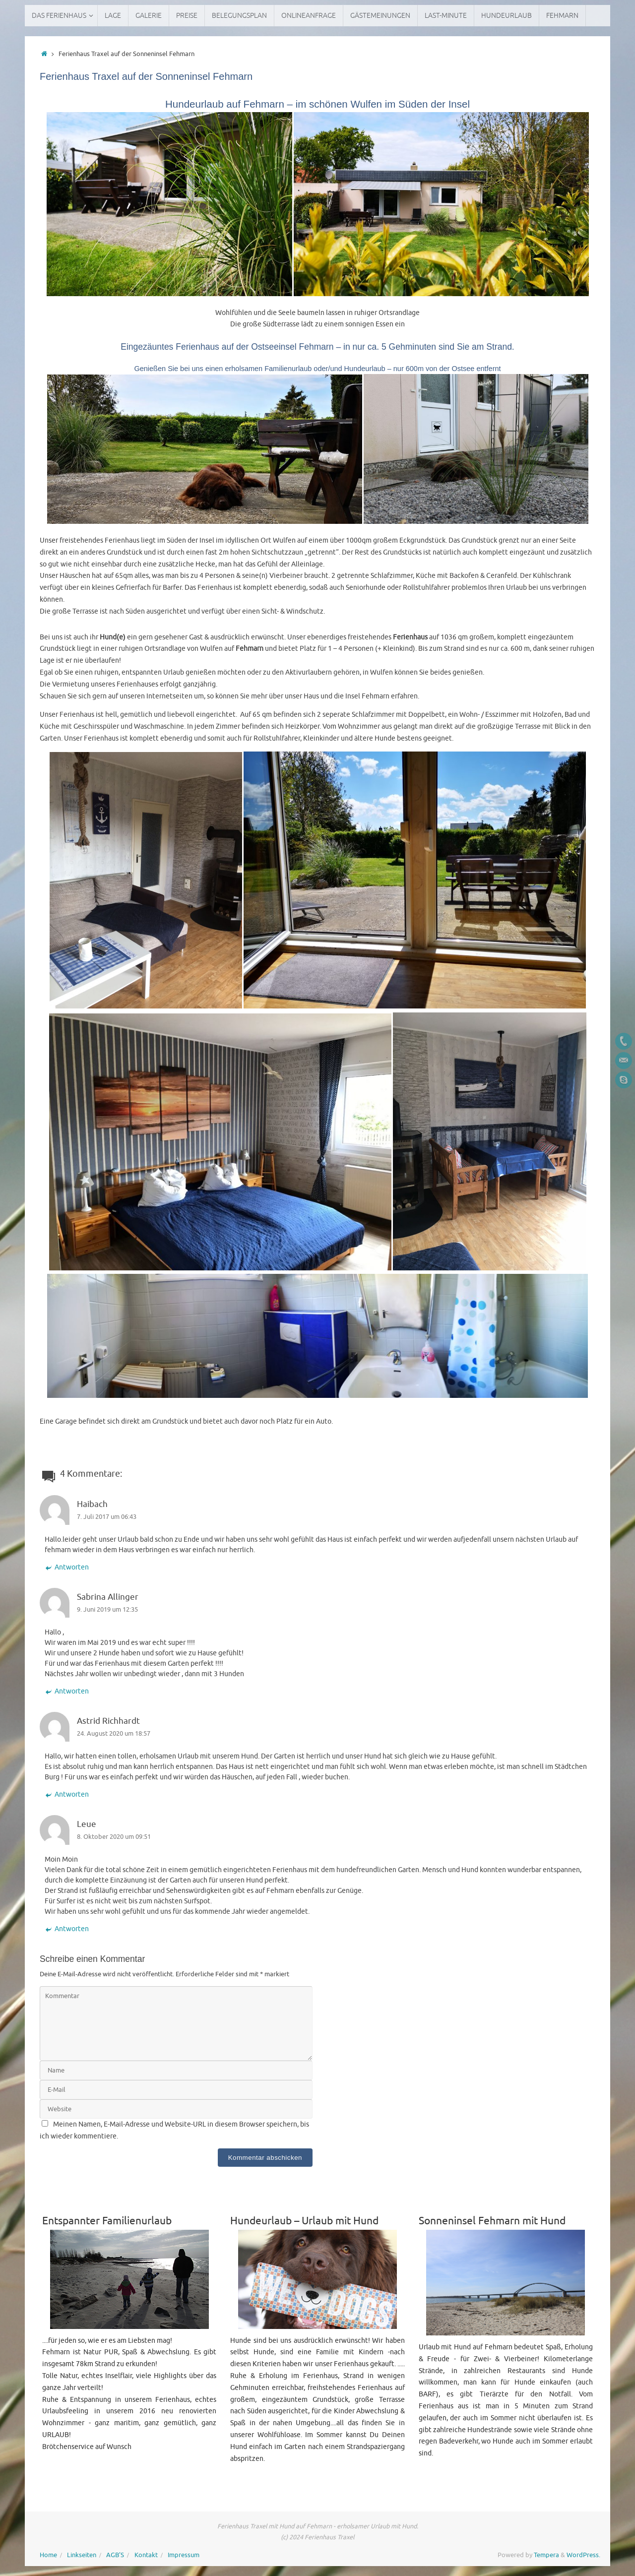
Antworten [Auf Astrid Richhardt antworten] (67, 1794)
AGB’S (115, 2555)
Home (48, 2555)
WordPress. (583, 2555)
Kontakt (146, 2555)
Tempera (546, 2555)
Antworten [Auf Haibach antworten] (67, 1567)
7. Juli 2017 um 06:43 (106, 1517)
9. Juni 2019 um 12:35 (107, 1610)
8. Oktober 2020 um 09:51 (114, 1837)
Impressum (183, 2555)
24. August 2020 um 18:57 (113, 1734)
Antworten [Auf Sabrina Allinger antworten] (67, 1691)
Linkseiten (81, 2555)
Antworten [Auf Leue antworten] (67, 1929)
